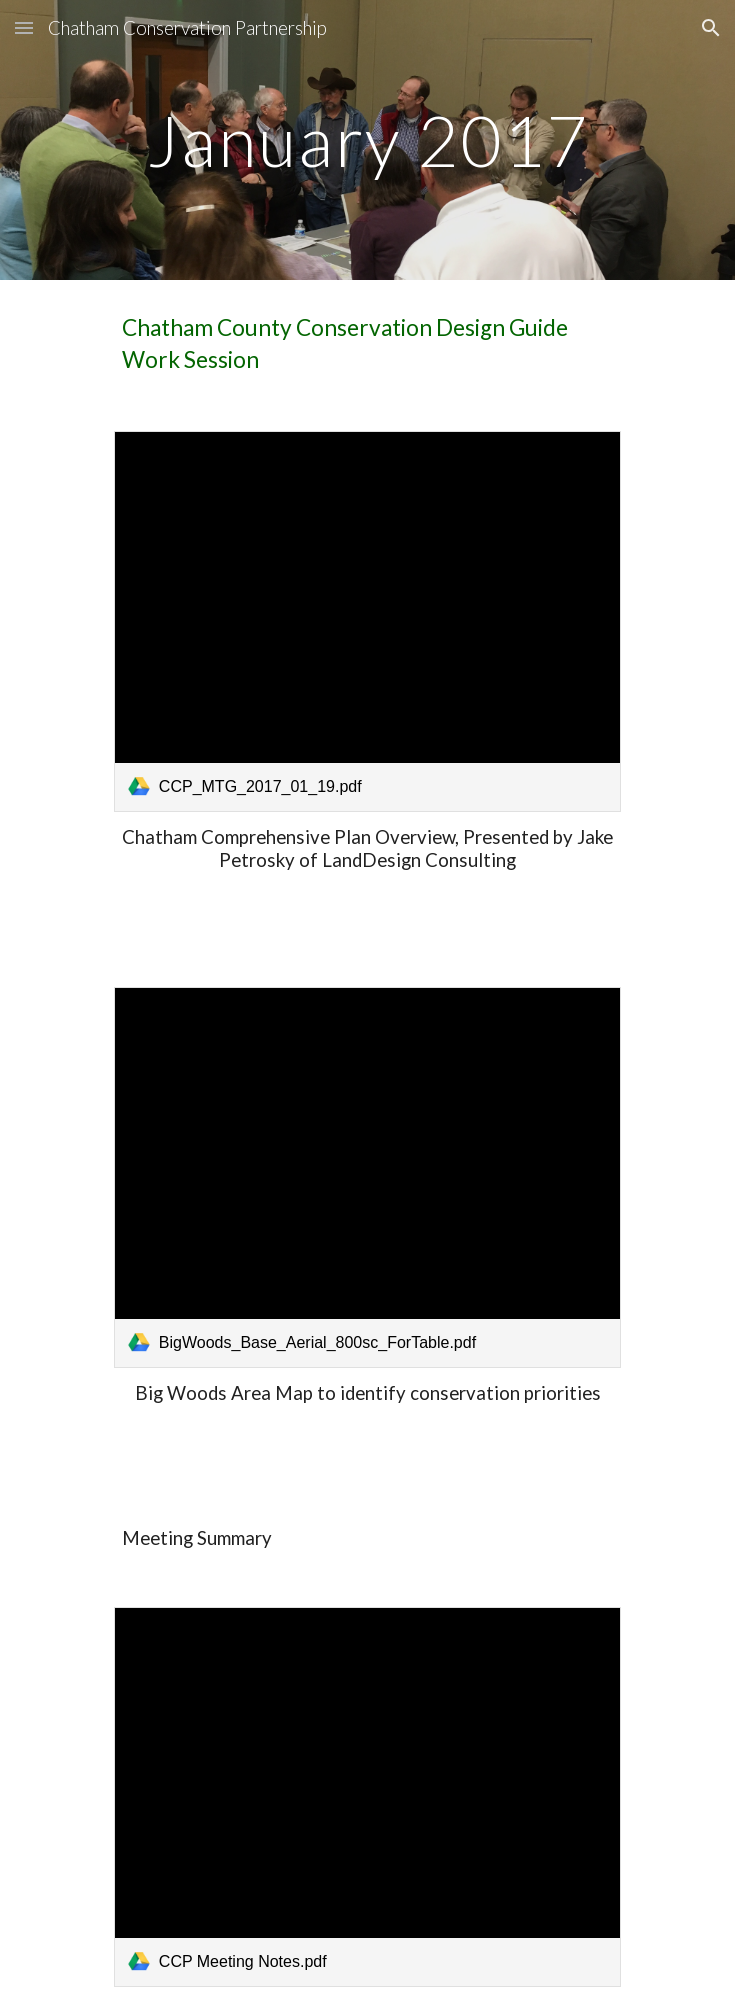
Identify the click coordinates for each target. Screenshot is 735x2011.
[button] (24, 27)
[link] (367, 621)
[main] (367, 140)
